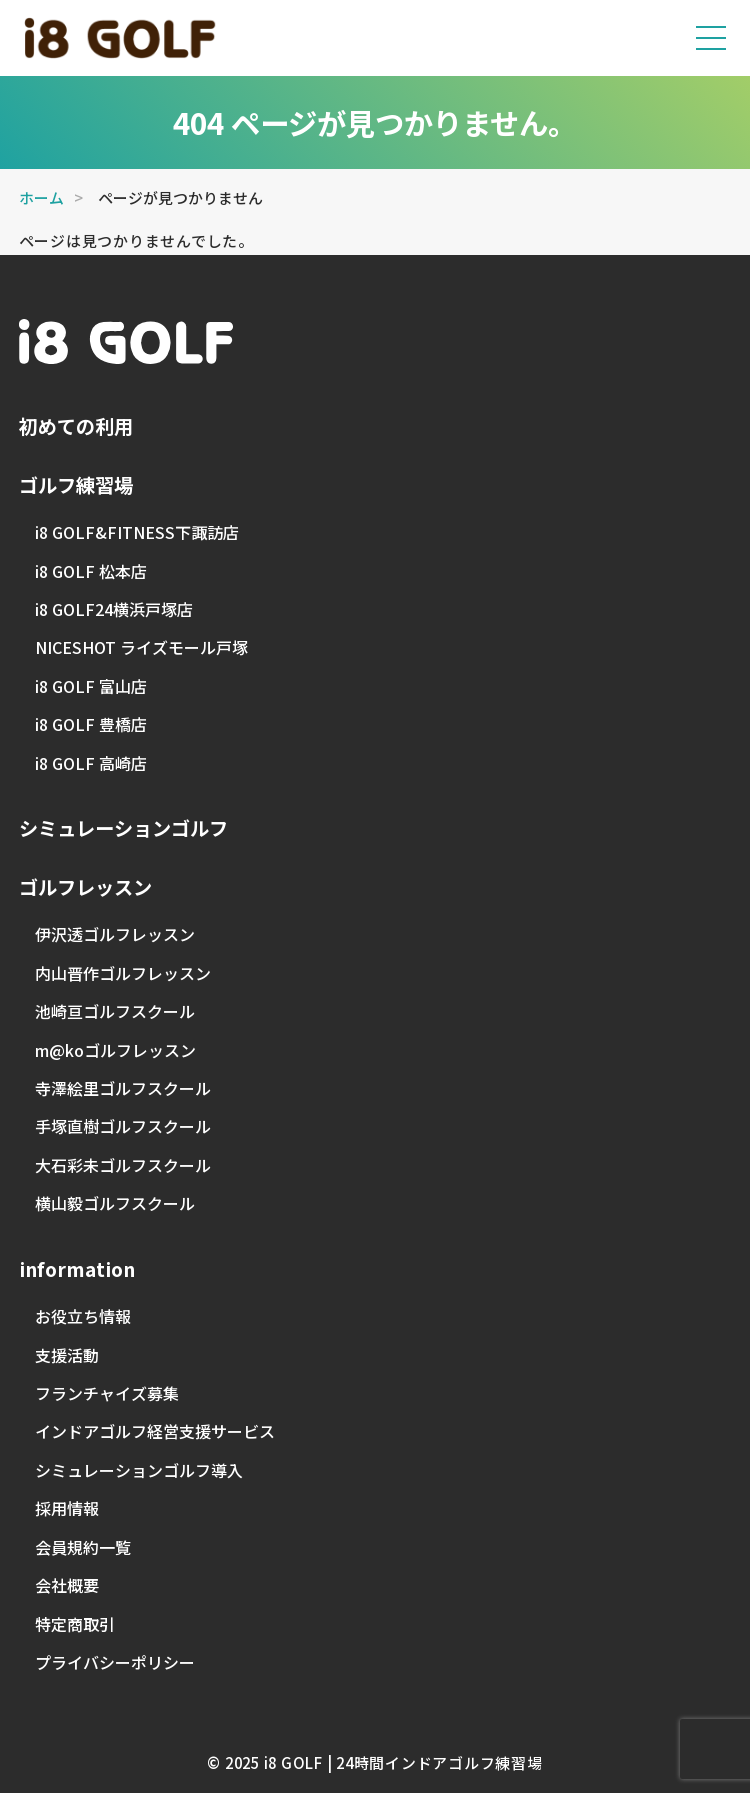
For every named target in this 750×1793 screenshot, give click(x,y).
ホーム (41, 197)
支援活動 (67, 1355)
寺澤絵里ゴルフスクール (123, 1088)
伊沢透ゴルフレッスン (115, 934)
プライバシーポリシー (115, 1662)
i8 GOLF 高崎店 (91, 763)
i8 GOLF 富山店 (91, 686)
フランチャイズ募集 (107, 1393)
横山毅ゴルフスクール (115, 1203)
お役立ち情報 (83, 1316)
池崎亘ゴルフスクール (115, 1011)
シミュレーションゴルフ (123, 828)
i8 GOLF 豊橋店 (91, 724)
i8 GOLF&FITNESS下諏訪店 (137, 532)
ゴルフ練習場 (76, 485)
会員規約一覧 (83, 1547)
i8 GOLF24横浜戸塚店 (114, 609)
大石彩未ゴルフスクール (123, 1165)
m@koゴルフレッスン (115, 1050)
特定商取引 (75, 1624)
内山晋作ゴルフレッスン (123, 973)
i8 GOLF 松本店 (91, 571)
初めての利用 (76, 426)
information (77, 1269)
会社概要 (67, 1585)
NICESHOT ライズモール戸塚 (141, 647)
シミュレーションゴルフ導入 (139, 1470)
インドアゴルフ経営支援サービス (155, 1431)
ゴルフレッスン (85, 887)
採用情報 (67, 1508)
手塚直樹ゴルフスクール (123, 1126)
